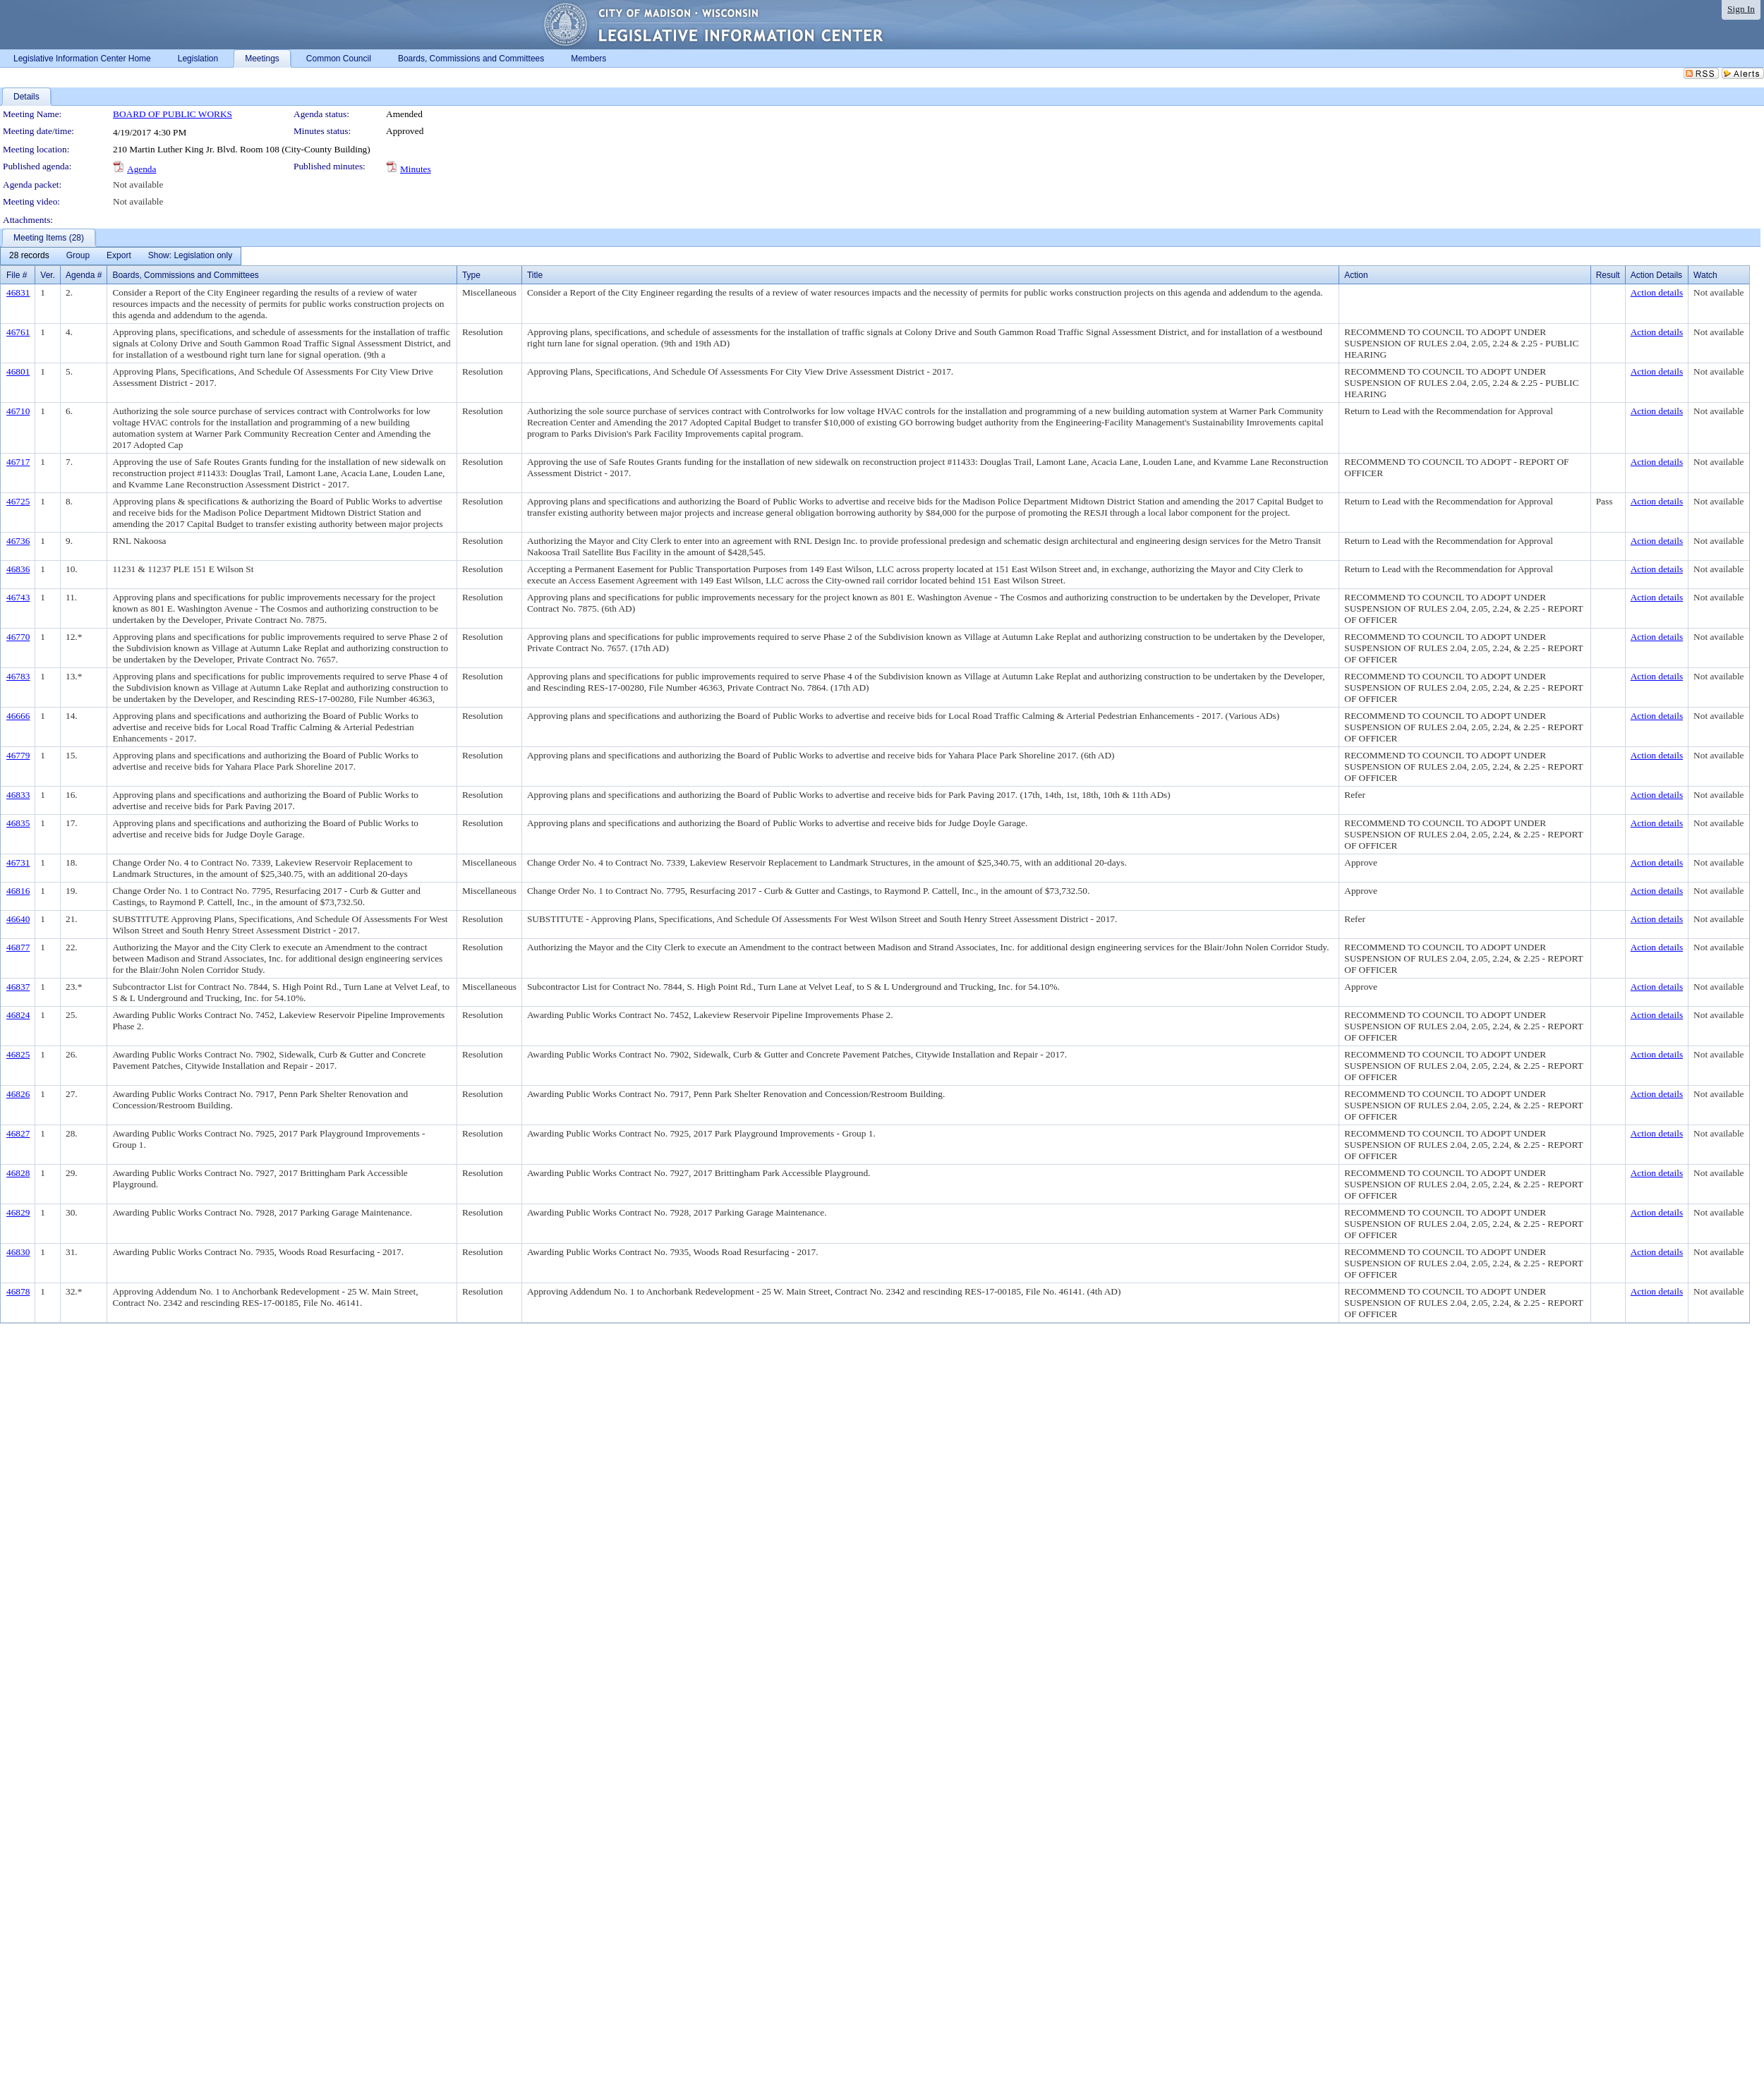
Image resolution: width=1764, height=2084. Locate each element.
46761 (18, 332)
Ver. (47, 275)
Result (1608, 275)
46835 (18, 823)
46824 (18, 1015)
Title (535, 275)
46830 (18, 1252)
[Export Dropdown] (119, 256)
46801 (18, 371)
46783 (18, 676)
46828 (18, 1173)
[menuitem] (29, 256)
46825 (18, 1054)
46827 (18, 1133)
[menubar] (120, 256)
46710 (18, 411)
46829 (18, 1212)
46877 (18, 947)
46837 (18, 986)
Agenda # (84, 275)
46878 (18, 1291)
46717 (18, 461)
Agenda (141, 169)
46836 (18, 569)
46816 (18, 890)
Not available (138, 184)
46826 (18, 1094)
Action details (1657, 292)
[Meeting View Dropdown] (190, 256)
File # (16, 275)
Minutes (415, 169)
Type (471, 275)
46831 (18, 292)
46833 (18, 794)
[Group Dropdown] (78, 256)
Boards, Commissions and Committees (185, 275)
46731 (18, 862)
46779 (18, 755)
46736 (18, 540)
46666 (18, 715)
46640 (18, 919)
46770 (18, 636)
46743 (18, 597)
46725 (18, 501)
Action (1355, 275)
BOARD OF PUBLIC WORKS (172, 114)
